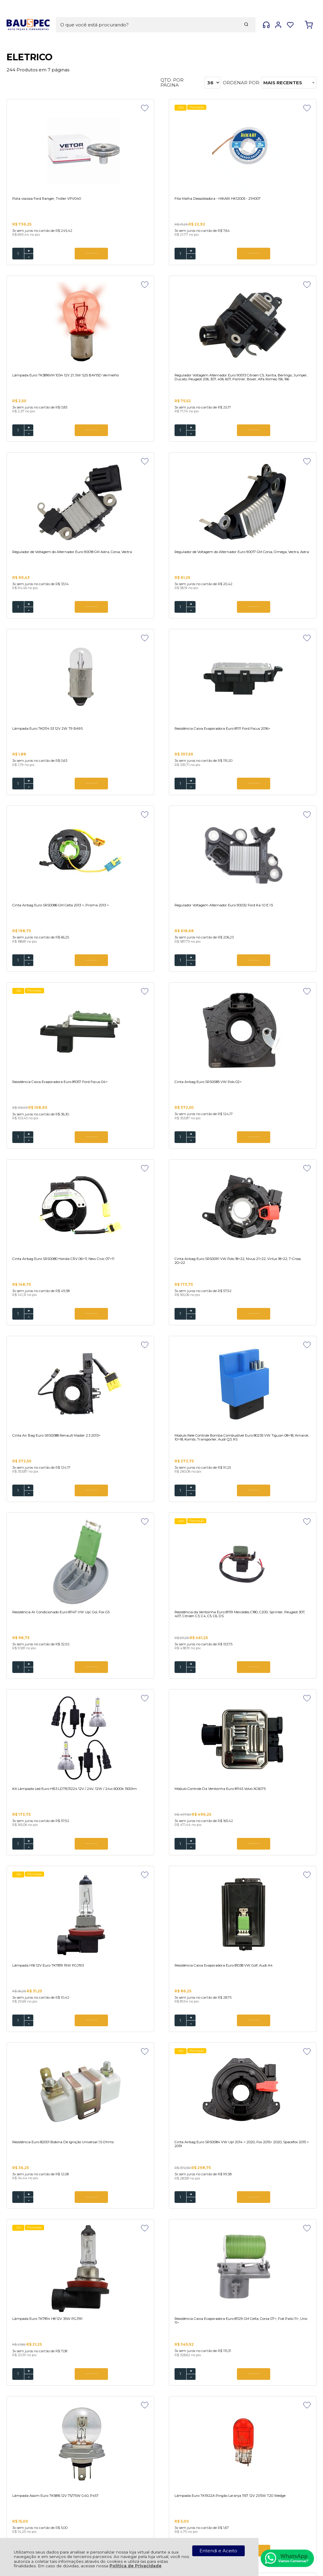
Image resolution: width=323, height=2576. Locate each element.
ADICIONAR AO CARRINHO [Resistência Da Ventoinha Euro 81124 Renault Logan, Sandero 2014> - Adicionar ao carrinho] (65, 2044)
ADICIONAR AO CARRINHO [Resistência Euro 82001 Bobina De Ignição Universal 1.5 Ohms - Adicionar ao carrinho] (172, 1511)
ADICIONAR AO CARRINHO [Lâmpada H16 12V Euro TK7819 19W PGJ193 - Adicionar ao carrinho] (279, 1333)
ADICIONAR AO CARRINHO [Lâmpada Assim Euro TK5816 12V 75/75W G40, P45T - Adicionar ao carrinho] (279, 1688)
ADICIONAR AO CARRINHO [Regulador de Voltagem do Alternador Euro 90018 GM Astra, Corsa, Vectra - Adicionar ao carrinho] (172, 441)
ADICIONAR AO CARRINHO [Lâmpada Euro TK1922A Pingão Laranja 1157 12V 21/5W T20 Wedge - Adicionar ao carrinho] (65, 1866)
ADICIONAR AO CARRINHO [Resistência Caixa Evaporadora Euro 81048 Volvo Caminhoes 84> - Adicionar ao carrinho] (279, 2221)
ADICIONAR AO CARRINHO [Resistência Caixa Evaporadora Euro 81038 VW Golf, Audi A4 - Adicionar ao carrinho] (65, 1511)
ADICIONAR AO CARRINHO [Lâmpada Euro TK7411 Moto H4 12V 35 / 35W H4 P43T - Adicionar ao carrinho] (279, 1866)
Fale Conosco (119, 2414)
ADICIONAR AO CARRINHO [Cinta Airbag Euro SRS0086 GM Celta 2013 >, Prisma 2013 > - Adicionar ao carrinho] (279, 619)
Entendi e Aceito (218, 2551)
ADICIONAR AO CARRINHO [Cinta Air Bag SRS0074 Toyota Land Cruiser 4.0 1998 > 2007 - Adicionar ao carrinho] (172, 2044)
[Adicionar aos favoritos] (93, 108)
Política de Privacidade (135, 2565)
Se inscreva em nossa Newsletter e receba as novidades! (52, 2334)
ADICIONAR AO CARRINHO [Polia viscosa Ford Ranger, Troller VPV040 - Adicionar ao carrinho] (65, 254)
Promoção (143, 107)
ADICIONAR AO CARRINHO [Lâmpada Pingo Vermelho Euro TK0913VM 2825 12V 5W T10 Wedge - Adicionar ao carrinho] (172, 1866)
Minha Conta (118, 2463)
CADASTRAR (288, 2332)
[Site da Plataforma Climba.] (161, 2528)
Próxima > (206, 2254)
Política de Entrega (125, 2409)
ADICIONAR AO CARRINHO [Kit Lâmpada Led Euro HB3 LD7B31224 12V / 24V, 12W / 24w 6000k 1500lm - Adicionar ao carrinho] (65, 1333)
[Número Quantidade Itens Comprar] (18, 254)
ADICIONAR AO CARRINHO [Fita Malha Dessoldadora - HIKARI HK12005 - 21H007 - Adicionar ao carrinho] (172, 254)
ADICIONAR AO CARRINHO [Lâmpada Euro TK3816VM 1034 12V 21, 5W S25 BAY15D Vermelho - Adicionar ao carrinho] (279, 254)
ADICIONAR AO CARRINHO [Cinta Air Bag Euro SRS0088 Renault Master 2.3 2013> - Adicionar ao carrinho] (279, 974)
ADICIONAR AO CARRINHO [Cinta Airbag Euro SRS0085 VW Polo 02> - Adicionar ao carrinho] (279, 796)
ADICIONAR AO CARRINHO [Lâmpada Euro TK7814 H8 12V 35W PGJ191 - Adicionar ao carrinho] (65, 1688)
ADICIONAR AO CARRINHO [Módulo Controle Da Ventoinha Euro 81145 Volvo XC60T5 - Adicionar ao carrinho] (172, 1333)
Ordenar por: (241, 82)
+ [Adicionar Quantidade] (29, 251)
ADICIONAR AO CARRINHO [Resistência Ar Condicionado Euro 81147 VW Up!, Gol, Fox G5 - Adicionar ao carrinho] (172, 1155)
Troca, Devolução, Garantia (122, 2436)
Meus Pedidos (120, 2458)
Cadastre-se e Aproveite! (42, 2327)
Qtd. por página (172, 82)
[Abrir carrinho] (308, 14)
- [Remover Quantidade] (29, 257)
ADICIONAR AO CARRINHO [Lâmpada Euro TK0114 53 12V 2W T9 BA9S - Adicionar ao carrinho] (65, 619)
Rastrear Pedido (122, 2468)
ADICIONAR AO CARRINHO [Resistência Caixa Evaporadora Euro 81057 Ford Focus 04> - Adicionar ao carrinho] (172, 796)
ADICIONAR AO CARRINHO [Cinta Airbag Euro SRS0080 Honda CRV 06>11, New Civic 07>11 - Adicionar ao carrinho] (65, 974)
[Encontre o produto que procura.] (204, 14)
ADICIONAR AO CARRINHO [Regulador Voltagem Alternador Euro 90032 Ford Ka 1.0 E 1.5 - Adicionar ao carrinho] (65, 796)
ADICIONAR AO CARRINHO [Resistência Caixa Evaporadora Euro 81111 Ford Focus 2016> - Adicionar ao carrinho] (172, 619)
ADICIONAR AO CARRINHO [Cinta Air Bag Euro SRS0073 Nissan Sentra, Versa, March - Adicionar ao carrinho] (172, 2221)
